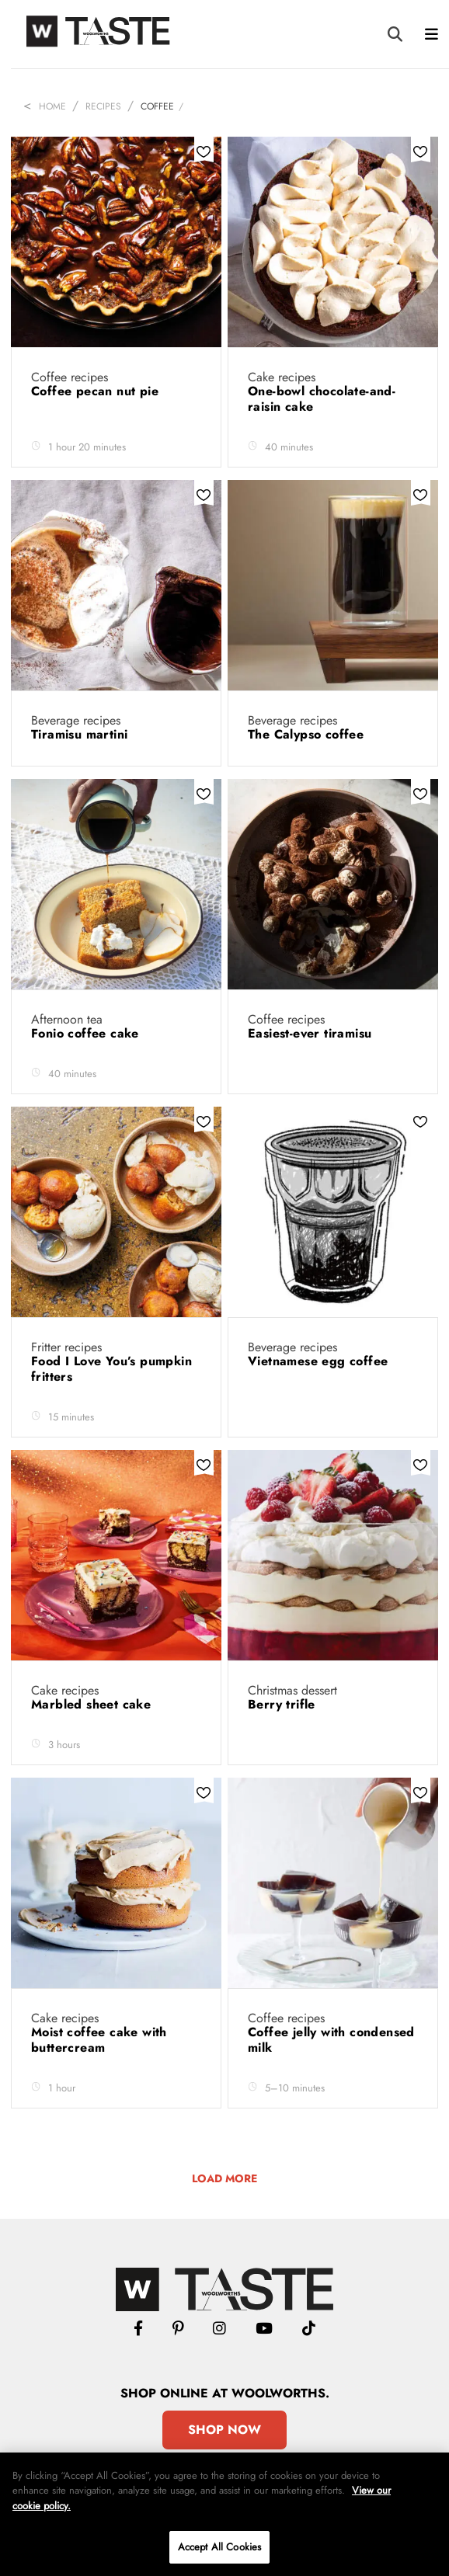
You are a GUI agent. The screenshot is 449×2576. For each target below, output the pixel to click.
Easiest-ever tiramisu (312, 1033)
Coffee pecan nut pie (96, 391)
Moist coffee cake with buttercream (99, 2039)
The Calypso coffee (308, 734)
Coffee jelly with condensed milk (331, 2039)
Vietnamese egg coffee (320, 1361)
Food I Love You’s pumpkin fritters (111, 1368)
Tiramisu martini (81, 734)
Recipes (103, 106)
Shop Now (224, 2430)
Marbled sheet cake (93, 1704)
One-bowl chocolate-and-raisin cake (321, 398)
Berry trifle (283, 1704)
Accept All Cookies (219, 2546)
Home (52, 106)
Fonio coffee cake (87, 1033)
